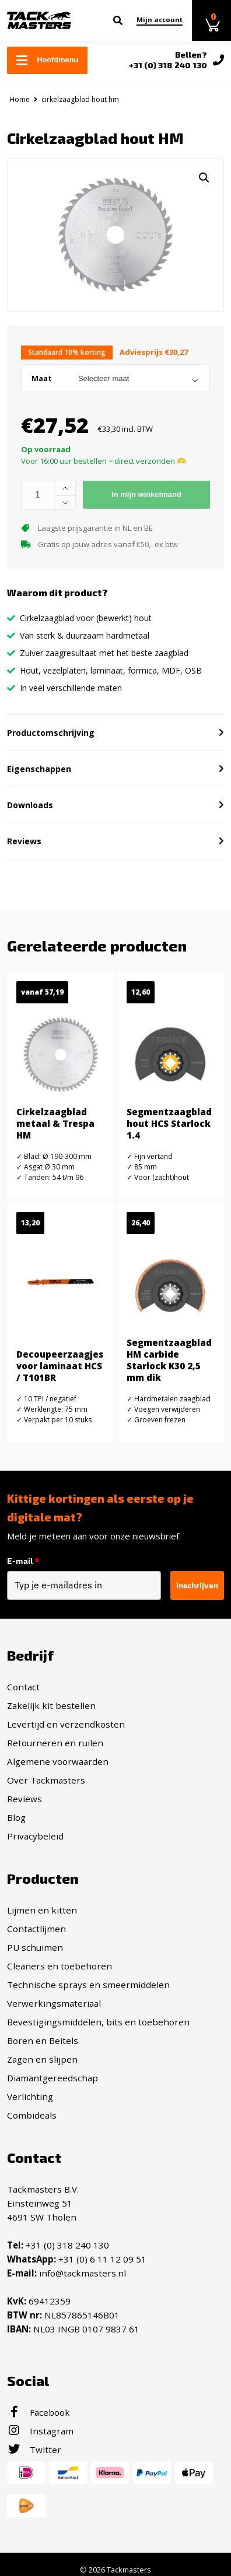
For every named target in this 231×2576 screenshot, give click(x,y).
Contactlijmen (36, 1928)
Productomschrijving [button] (50, 732)
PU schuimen (35, 1947)
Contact (23, 1687)
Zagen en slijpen (42, 2059)
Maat (42, 378)
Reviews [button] (24, 841)
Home (19, 99)
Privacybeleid (35, 1836)
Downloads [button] (30, 804)
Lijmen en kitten (42, 1910)
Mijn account (159, 19)
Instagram (40, 2431)
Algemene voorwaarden (57, 1761)
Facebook (38, 2412)
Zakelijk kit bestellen (51, 1705)
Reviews (24, 1799)
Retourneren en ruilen (55, 1743)
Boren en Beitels (42, 2040)
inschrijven (197, 1585)
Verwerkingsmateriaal (54, 2003)
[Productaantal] (38, 495)
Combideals (32, 2115)
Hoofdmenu (47, 59)
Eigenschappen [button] (39, 768)
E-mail (23, 1561)
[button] (204, 177)
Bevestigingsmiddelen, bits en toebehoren (98, 2022)
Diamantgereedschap (52, 2078)
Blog (16, 1817)
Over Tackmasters (46, 1780)
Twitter (34, 2449)
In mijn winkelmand (146, 494)
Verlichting (30, 2096)
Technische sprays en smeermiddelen (88, 1984)
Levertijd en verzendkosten (66, 1724)
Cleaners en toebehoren (59, 1966)
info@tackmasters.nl (82, 2273)
